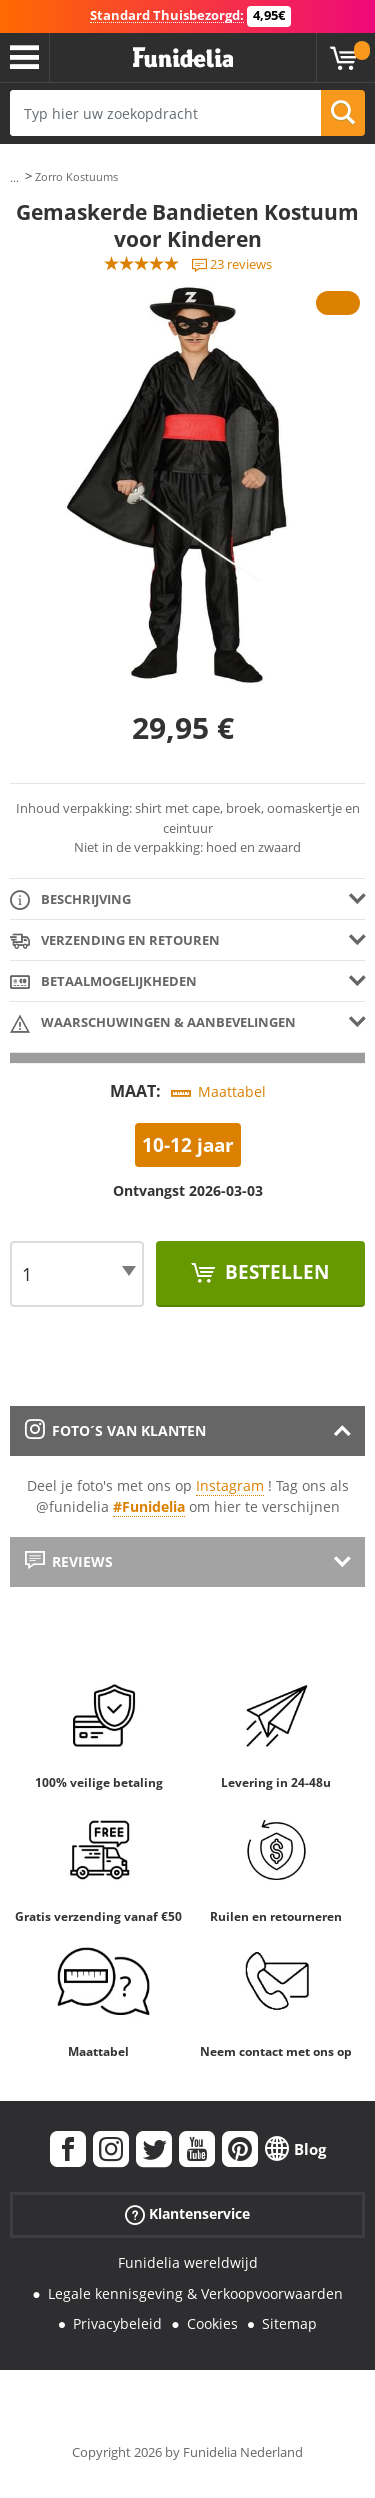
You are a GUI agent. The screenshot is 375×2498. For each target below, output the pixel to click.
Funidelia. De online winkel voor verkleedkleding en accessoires (183, 58)
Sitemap (289, 2323)
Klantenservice (187, 2214)
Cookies (212, 2323)
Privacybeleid (117, 2323)
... (14, 177)
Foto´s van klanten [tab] (115, 1430)
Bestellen (274, 1272)
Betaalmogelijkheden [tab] (103, 982)
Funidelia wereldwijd (188, 2262)
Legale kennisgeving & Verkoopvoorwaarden (195, 2293)
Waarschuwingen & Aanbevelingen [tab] (153, 1023)
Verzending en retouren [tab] (115, 941)
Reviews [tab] (69, 1561)
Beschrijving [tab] (70, 900)
